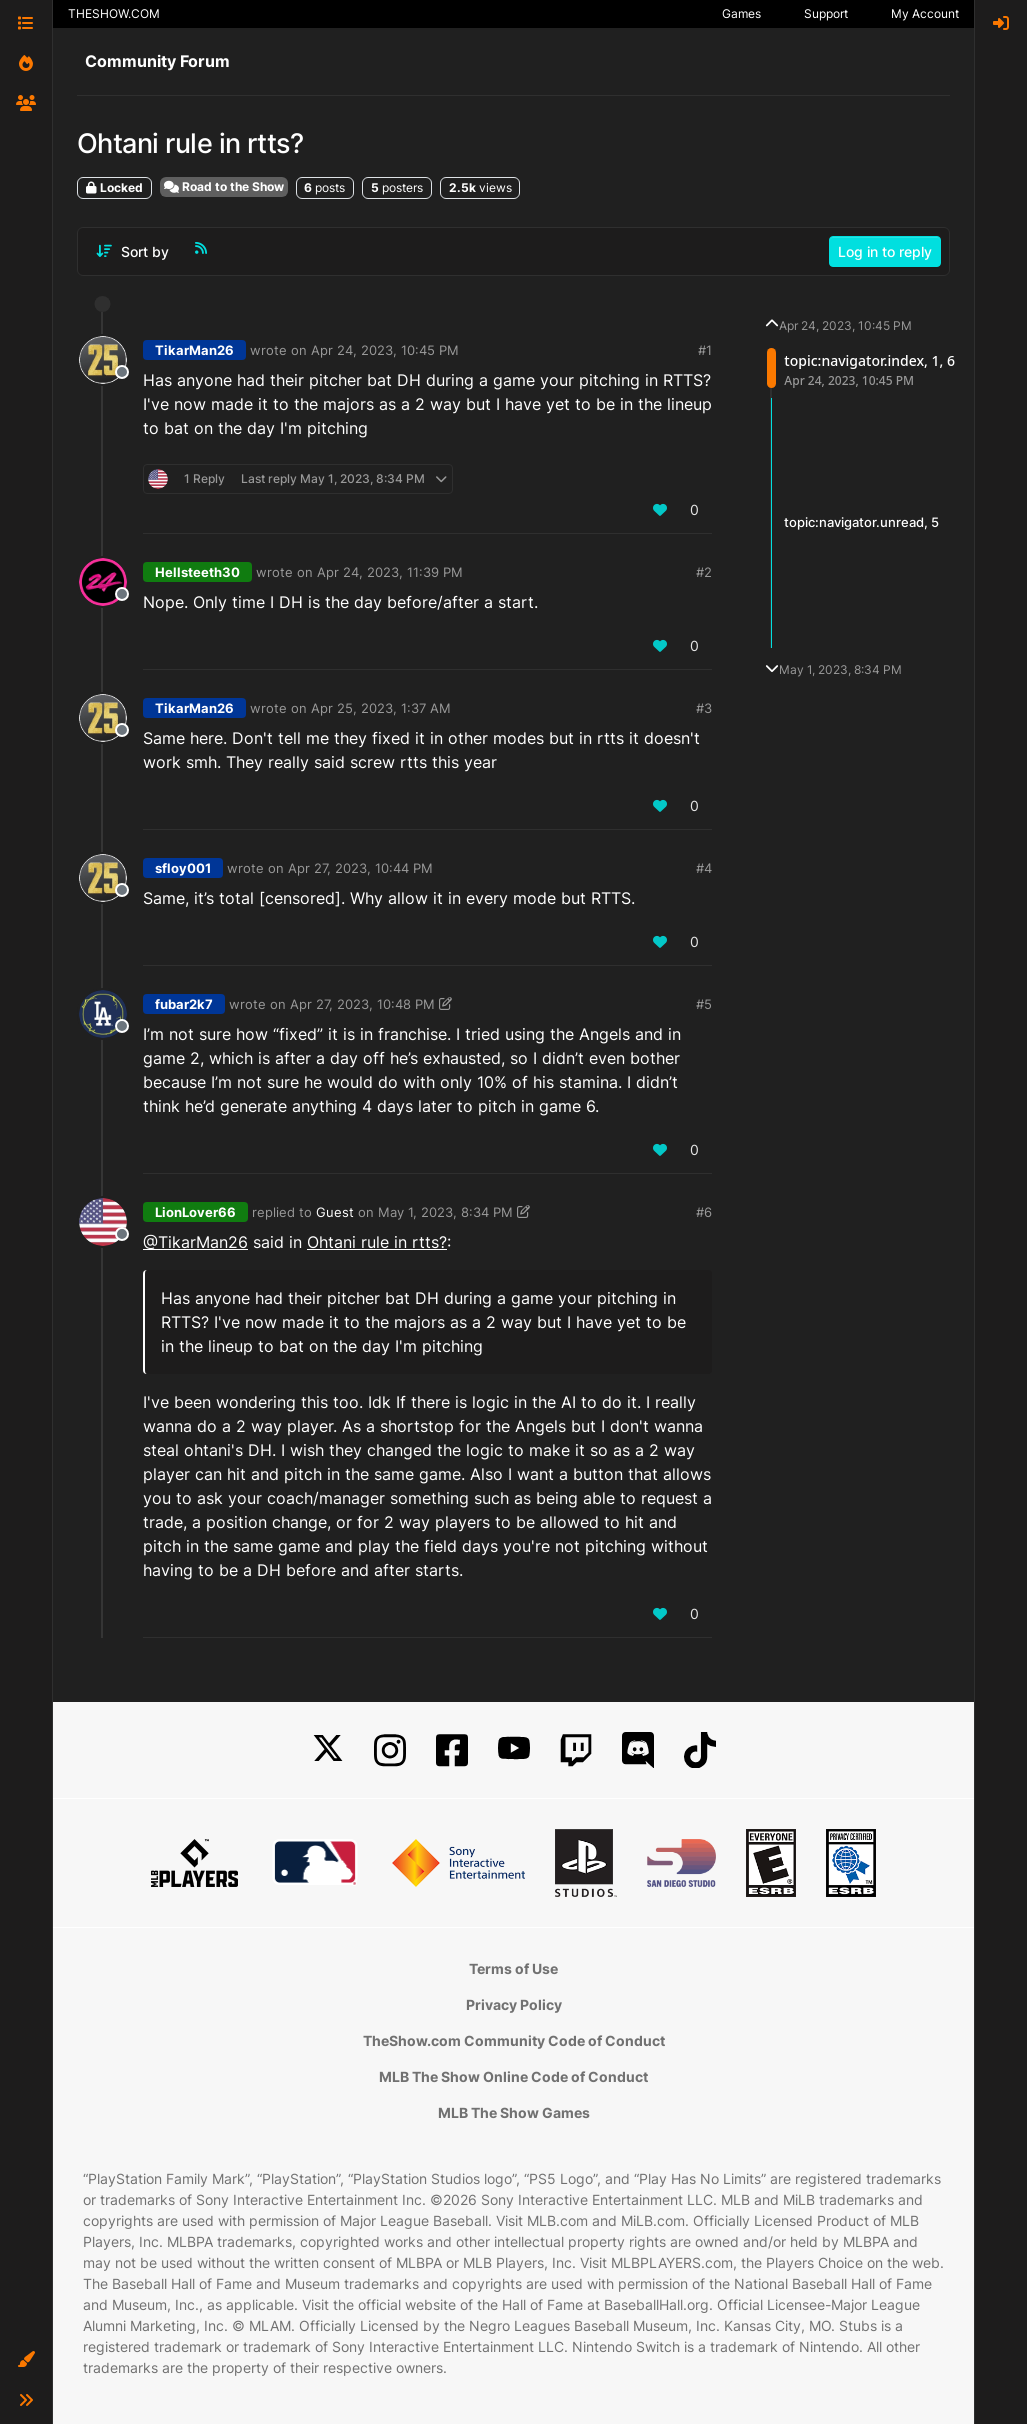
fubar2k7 (184, 1004)
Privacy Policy (514, 2004)
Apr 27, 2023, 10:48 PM (362, 1004)
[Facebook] (452, 1750)
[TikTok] (700, 1750)
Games (741, 13)
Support (826, 13)
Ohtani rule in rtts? (377, 1242)
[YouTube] (514, 1750)
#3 (704, 708)
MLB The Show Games (514, 2112)
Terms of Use (513, 1968)
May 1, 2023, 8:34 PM (445, 1212)
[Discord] (638, 1750)
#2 (704, 572)
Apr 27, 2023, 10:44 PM (360, 868)
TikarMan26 (194, 350)
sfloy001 (183, 868)
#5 (704, 1004)
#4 (704, 868)
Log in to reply (885, 251)
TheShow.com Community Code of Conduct (514, 2040)
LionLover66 (195, 1212)
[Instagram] (390, 1750)
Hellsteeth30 (197, 572)
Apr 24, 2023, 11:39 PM (390, 572)
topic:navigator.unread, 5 (861, 522)
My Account (925, 13)
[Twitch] (576, 1750)
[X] (328, 1750)
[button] (26, 2360)
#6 (704, 1212)
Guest (335, 1212)
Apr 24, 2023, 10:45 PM (385, 350)
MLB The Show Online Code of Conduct (513, 2076)
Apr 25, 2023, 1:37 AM (381, 708)
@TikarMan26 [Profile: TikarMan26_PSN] (195, 1242)
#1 (705, 350)
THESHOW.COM (114, 13)
